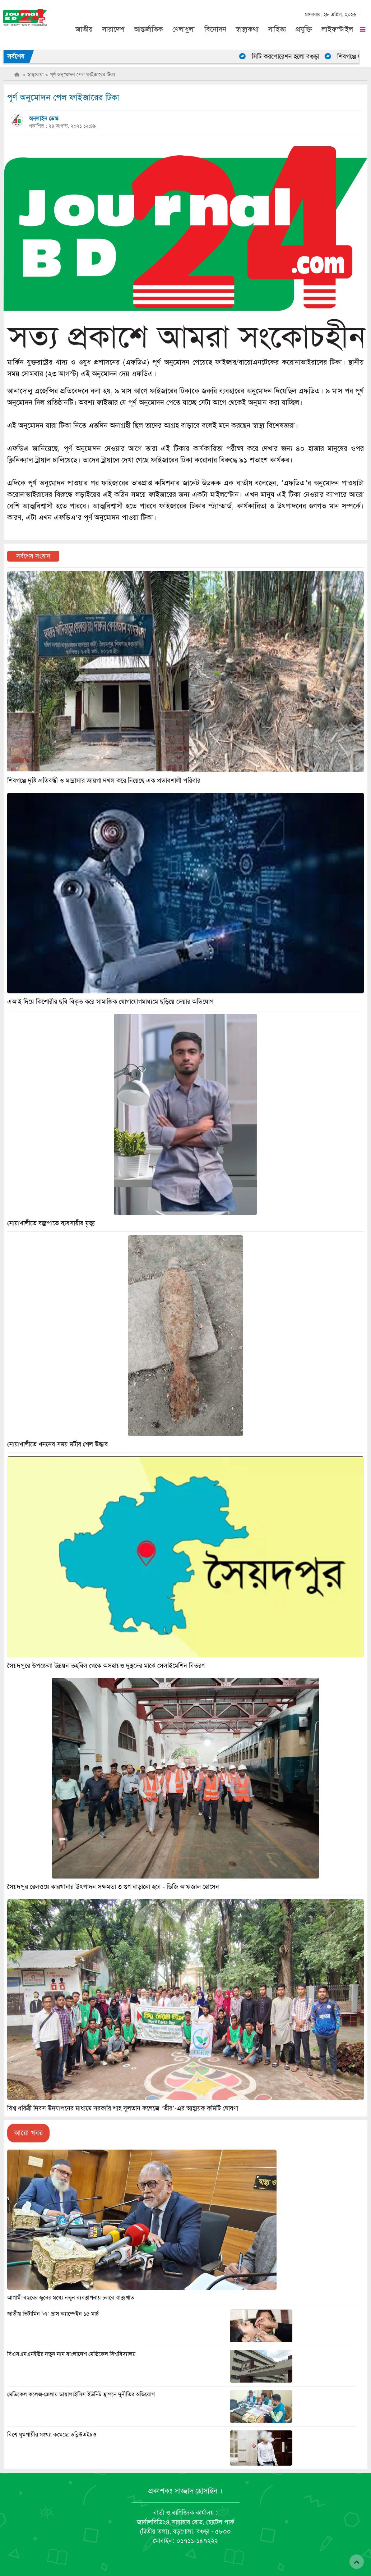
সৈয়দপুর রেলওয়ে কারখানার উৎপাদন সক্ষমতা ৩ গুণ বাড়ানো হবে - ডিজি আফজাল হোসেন (113, 1887)
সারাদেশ (113, 29)
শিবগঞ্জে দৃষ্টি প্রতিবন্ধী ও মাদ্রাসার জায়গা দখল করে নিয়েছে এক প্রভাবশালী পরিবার (103, 780)
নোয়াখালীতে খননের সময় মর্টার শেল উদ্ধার (57, 1444)
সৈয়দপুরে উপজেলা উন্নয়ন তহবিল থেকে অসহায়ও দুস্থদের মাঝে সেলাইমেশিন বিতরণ (106, 1666)
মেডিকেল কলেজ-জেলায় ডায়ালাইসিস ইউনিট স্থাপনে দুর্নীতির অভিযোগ (81, 2394)
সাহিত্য (277, 29)
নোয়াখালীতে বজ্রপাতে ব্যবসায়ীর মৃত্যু (51, 1223)
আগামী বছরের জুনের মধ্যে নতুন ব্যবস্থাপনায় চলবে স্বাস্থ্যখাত (70, 2297)
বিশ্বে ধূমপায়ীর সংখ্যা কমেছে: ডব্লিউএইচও (52, 2434)
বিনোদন (215, 29)
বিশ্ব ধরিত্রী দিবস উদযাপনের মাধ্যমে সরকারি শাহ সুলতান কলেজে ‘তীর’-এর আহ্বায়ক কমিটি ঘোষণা (122, 2108)
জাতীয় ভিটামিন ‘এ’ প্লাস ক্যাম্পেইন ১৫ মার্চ (53, 2314)
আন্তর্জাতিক (148, 29)
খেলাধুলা (183, 29)
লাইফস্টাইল (337, 29)
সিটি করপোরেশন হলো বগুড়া (293, 56)
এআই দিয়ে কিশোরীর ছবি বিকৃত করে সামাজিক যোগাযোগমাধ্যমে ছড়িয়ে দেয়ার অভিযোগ (110, 1002)
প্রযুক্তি (304, 29)
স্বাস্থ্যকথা (247, 29)
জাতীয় (84, 29)
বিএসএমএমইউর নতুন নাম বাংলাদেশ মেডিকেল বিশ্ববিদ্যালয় (71, 2354)
